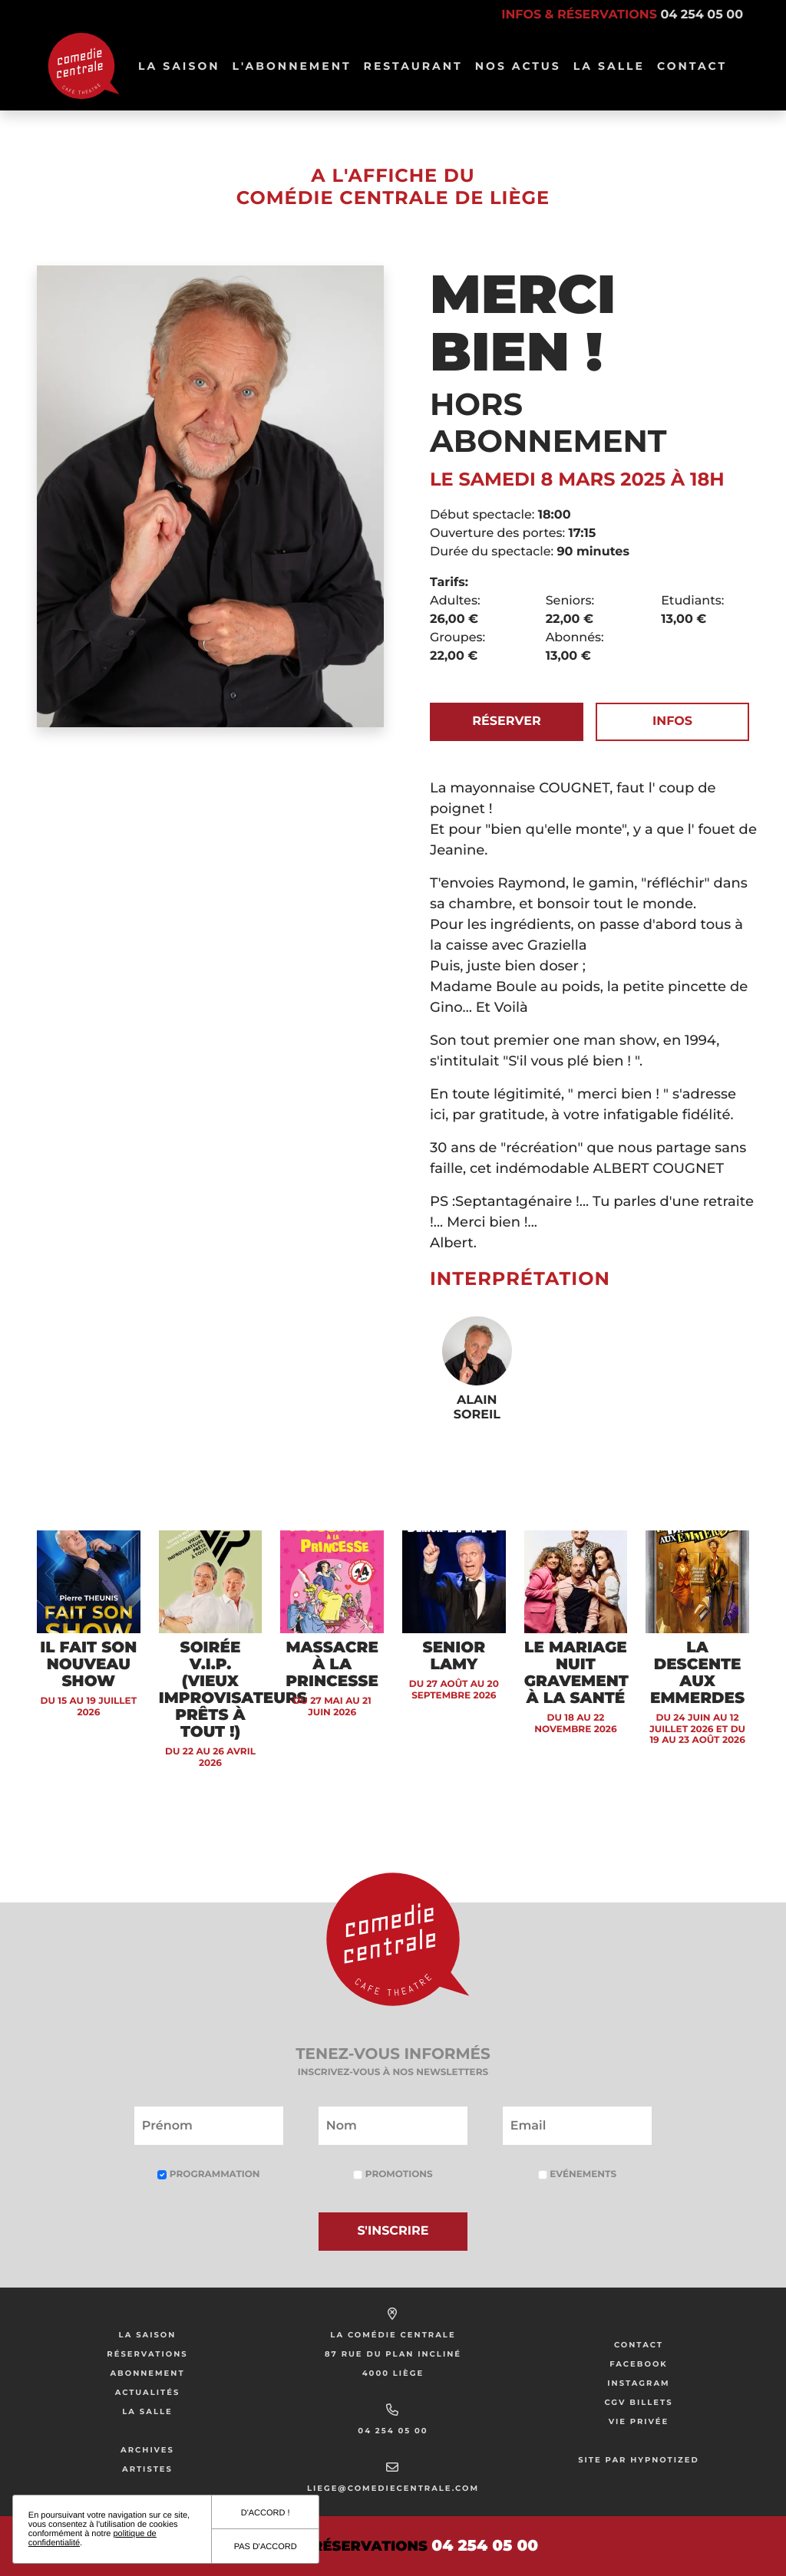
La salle (609, 66)
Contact (692, 66)
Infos (672, 721)
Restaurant (413, 66)
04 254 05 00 (393, 2431)
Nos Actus (518, 66)
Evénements (577, 2174)
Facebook (638, 2364)
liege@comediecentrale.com (393, 2488)
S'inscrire (393, 2231)
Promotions (392, 2174)
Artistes (147, 2469)
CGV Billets (638, 2402)
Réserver (506, 721)
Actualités (147, 2392)
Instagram (638, 2383)
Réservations (147, 2354)
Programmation (208, 2174)
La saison (148, 2335)
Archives (147, 2450)
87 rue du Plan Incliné (393, 2354)
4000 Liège (393, 2373)
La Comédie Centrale (392, 2335)
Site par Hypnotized (638, 2460)
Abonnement (147, 2373)
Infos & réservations (622, 15)
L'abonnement (292, 66)
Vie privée (639, 2421)
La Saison (179, 66)
